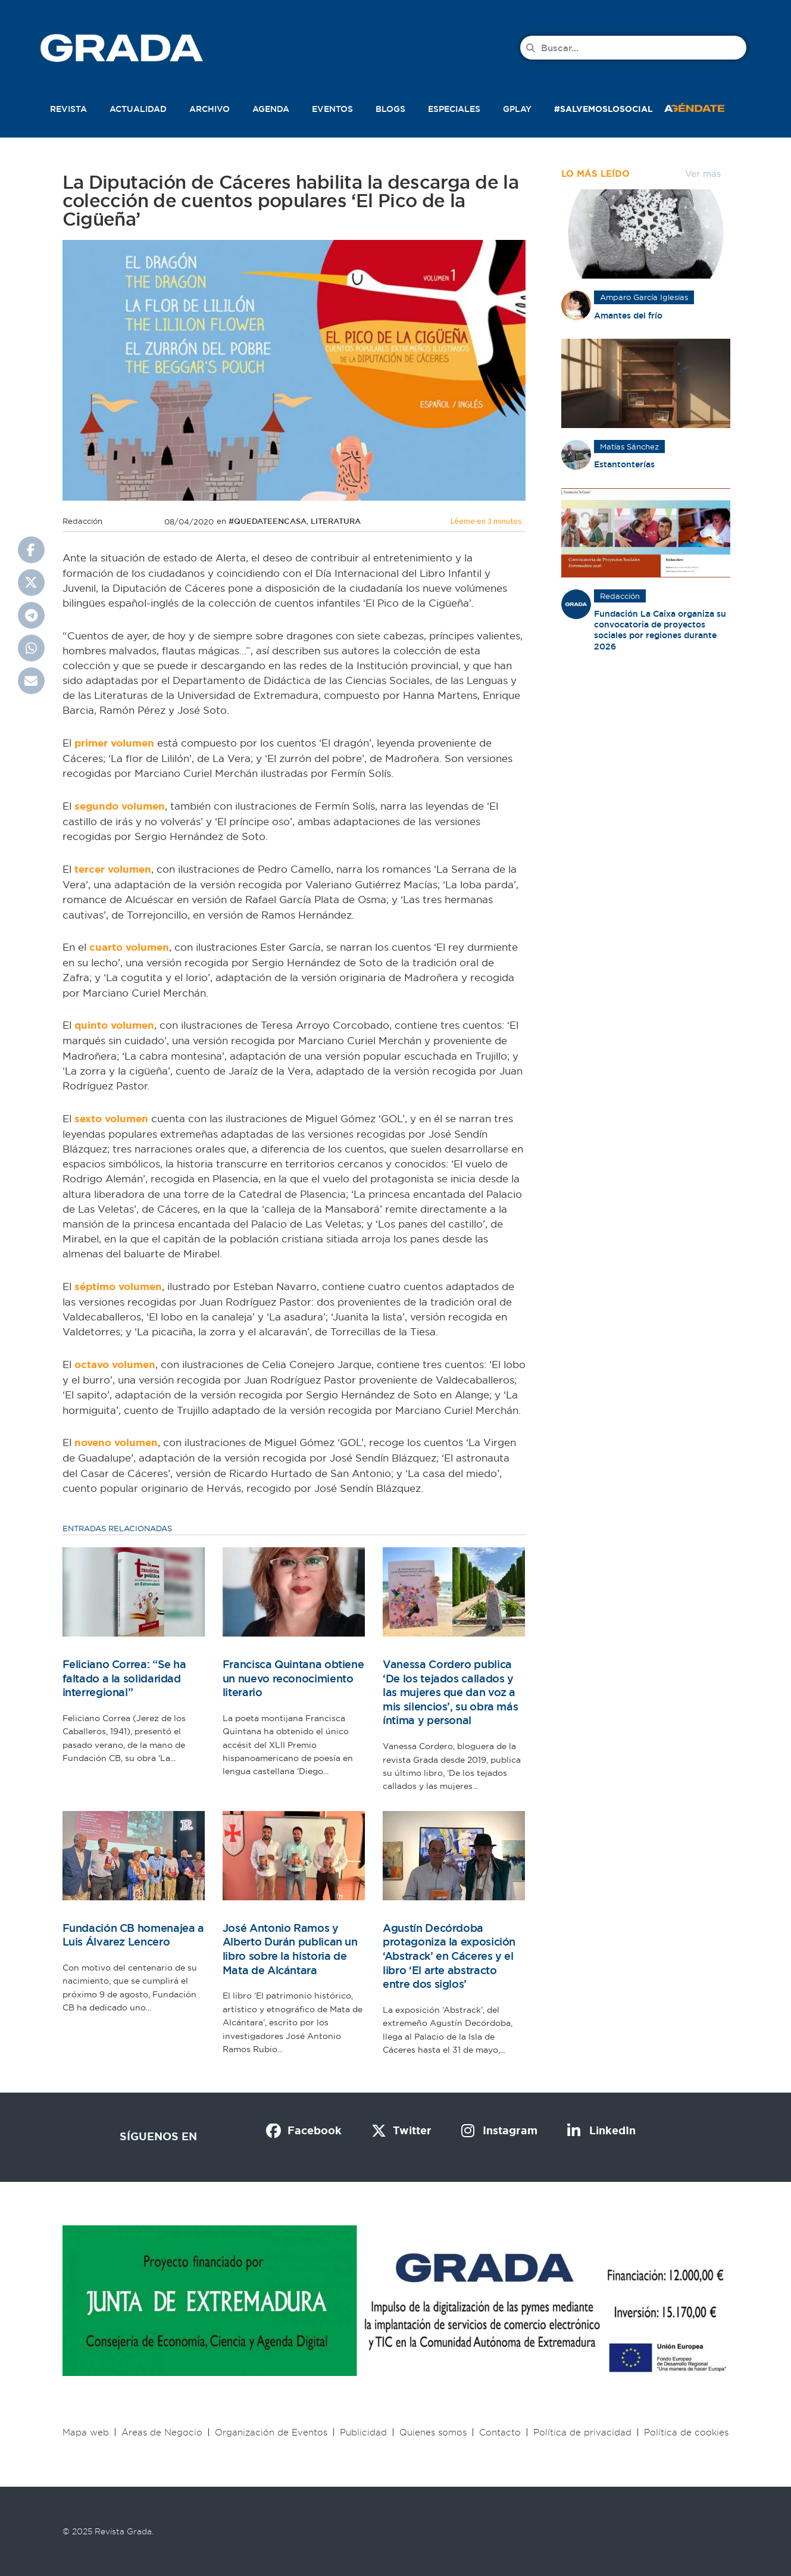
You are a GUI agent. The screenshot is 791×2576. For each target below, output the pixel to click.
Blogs (390, 109)
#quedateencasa (268, 521)
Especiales (454, 109)
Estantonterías (624, 464)
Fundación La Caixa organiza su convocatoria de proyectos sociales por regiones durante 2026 (660, 630)
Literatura (336, 521)
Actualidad (138, 109)
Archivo (209, 109)
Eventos (332, 109)
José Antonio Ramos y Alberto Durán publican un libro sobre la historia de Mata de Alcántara (290, 1949)
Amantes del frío (628, 315)
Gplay (517, 109)
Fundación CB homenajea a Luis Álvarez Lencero (133, 1935)
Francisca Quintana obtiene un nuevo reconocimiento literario (293, 1678)
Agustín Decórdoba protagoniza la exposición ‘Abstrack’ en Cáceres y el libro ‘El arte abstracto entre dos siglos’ (449, 1956)
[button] (707, 106)
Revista (68, 109)
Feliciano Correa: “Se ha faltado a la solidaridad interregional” (124, 1678)
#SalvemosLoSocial (603, 109)
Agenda (270, 109)
